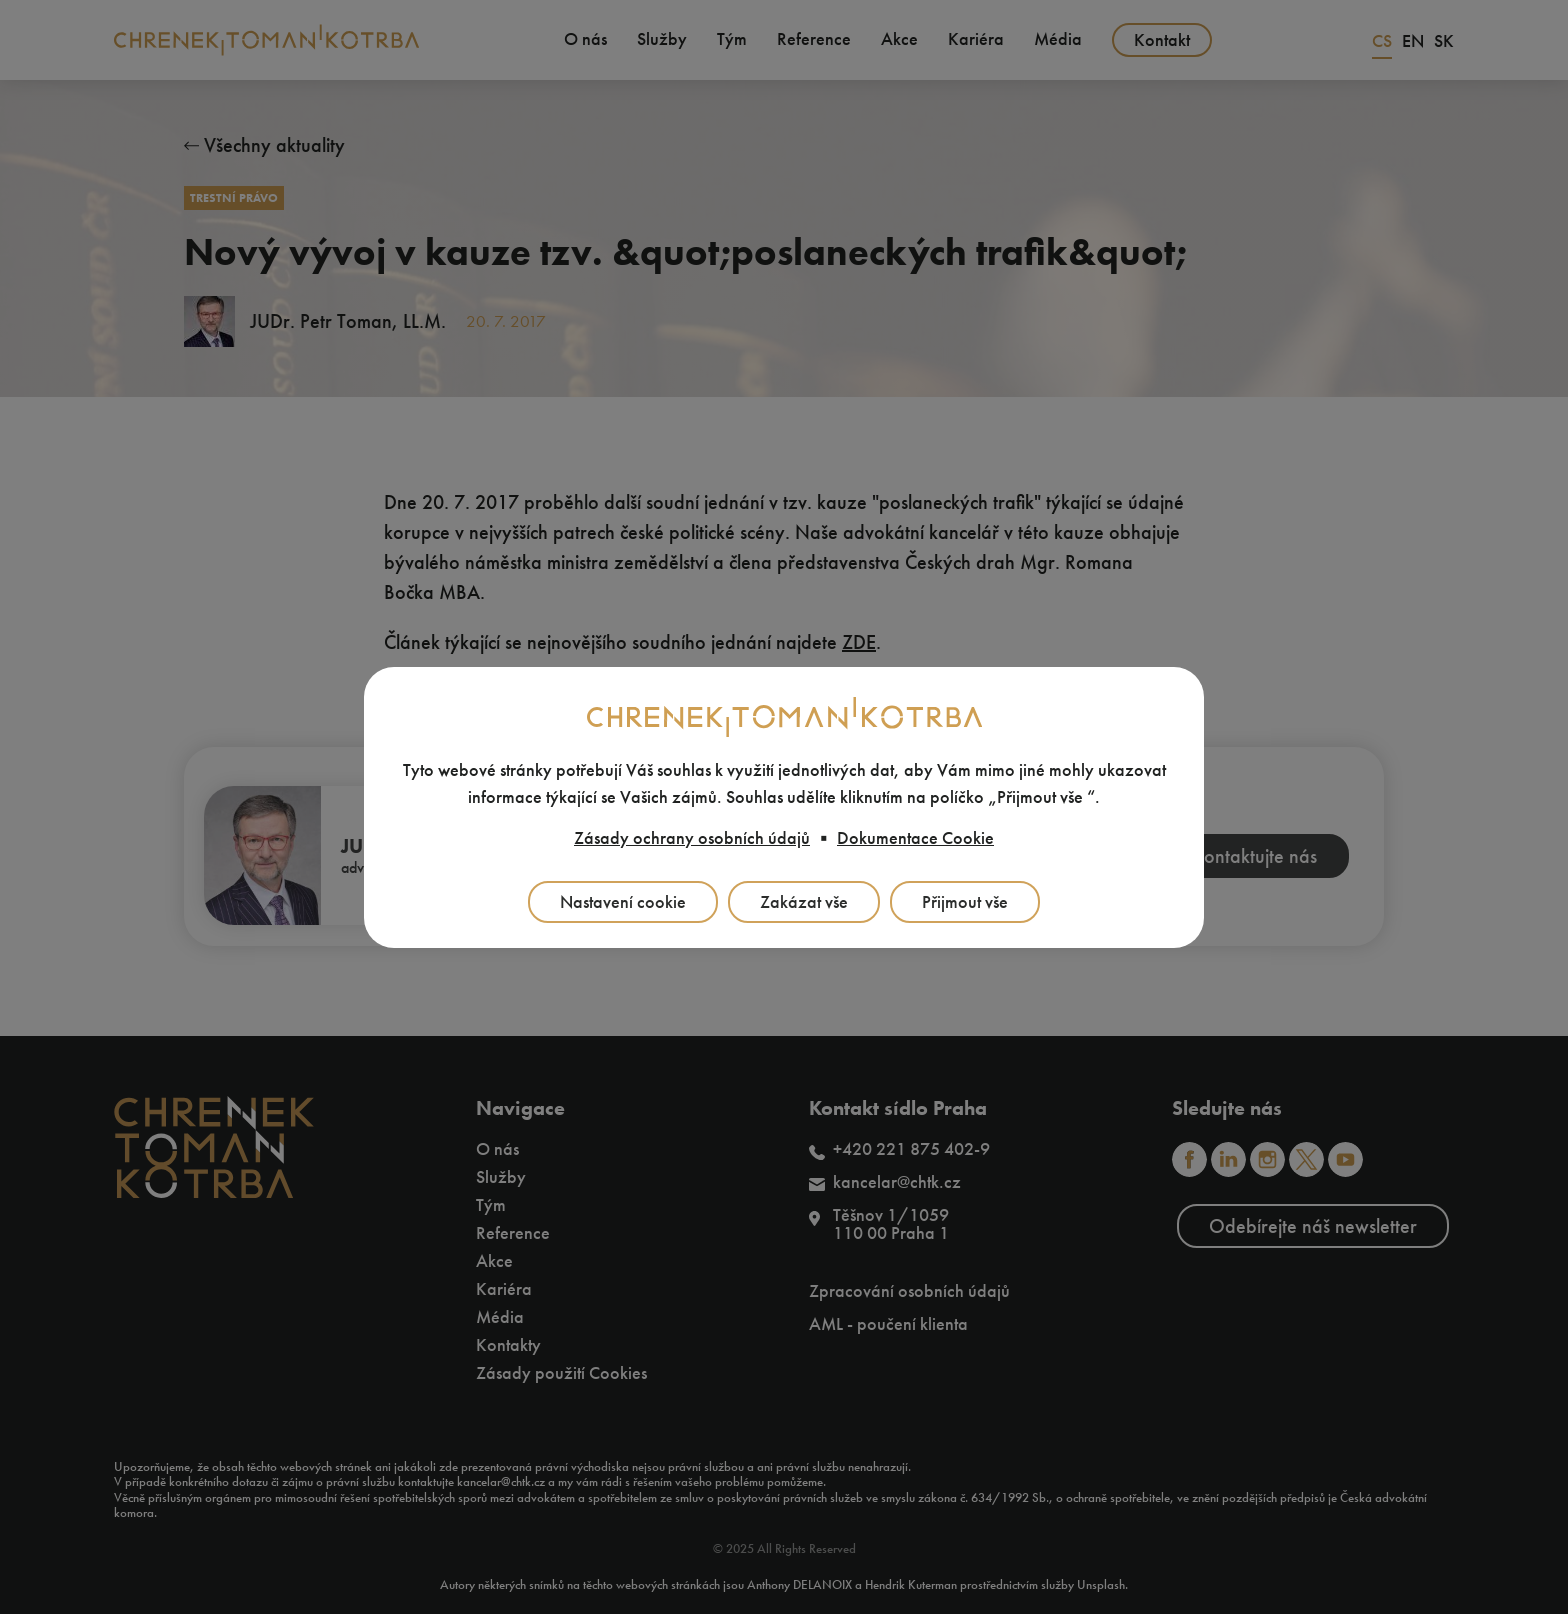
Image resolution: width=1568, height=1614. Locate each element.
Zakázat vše (804, 902)
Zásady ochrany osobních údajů (692, 838)
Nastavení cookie (623, 902)
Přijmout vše (965, 902)
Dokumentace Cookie (915, 838)
